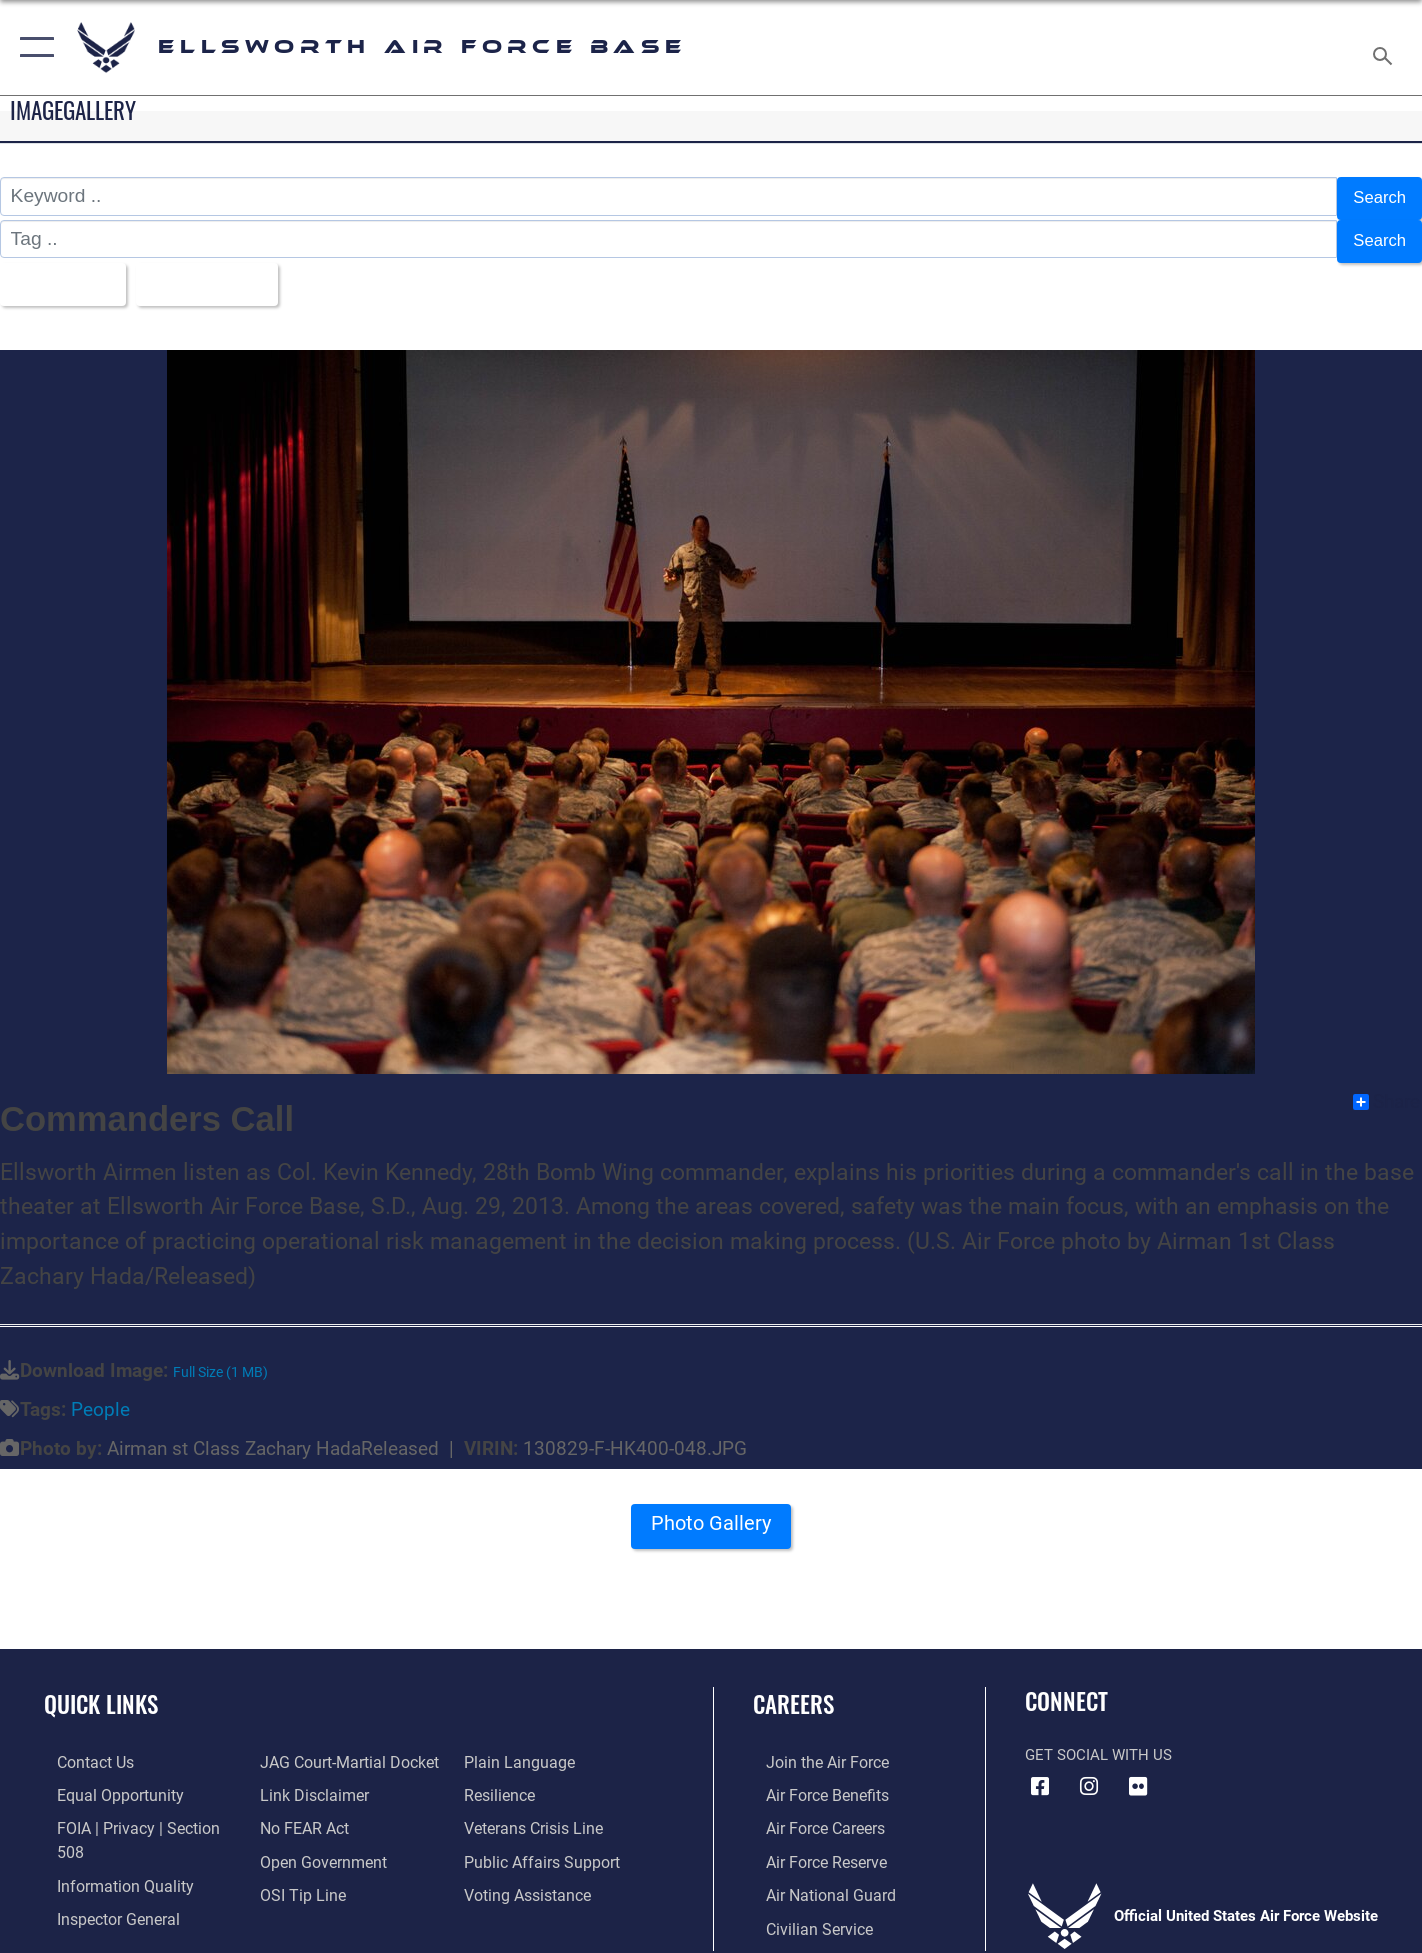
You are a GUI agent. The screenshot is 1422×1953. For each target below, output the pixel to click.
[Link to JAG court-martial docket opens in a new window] (342, 1748)
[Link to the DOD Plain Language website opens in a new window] (518, 1748)
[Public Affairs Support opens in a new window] (541, 1846)
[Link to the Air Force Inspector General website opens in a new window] (103, 1879)
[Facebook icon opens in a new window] (1040, 1773)
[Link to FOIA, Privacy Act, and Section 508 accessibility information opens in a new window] (135, 1814)
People (100, 1396)
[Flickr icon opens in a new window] (1138, 1773)
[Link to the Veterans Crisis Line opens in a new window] (535, 1814)
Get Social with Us (1098, 1741)
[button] (32, 47)
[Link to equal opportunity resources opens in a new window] (103, 1781)
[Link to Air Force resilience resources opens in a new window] (502, 1781)
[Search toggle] (1385, 47)
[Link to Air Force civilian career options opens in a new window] (804, 1912)
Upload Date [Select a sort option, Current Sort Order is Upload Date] (224, 273)
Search (1375, 196)
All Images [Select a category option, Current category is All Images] (63, 273)
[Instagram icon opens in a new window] (1089, 1773)
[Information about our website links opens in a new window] (308, 1781)
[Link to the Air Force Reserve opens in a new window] (812, 1846)
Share (1386, 1089)
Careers (793, 1691)
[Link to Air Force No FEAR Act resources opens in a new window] (299, 1814)
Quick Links (101, 1691)
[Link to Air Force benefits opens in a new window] (812, 1781)
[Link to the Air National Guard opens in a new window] (814, 1879)
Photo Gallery (711, 1516)
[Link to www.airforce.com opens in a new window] (812, 1748)
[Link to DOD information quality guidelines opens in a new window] (108, 1846)
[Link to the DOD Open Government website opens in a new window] (315, 1846)
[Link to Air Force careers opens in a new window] (811, 1814)
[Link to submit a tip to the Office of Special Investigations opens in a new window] (296, 1879)
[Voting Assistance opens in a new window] (529, 1879)
